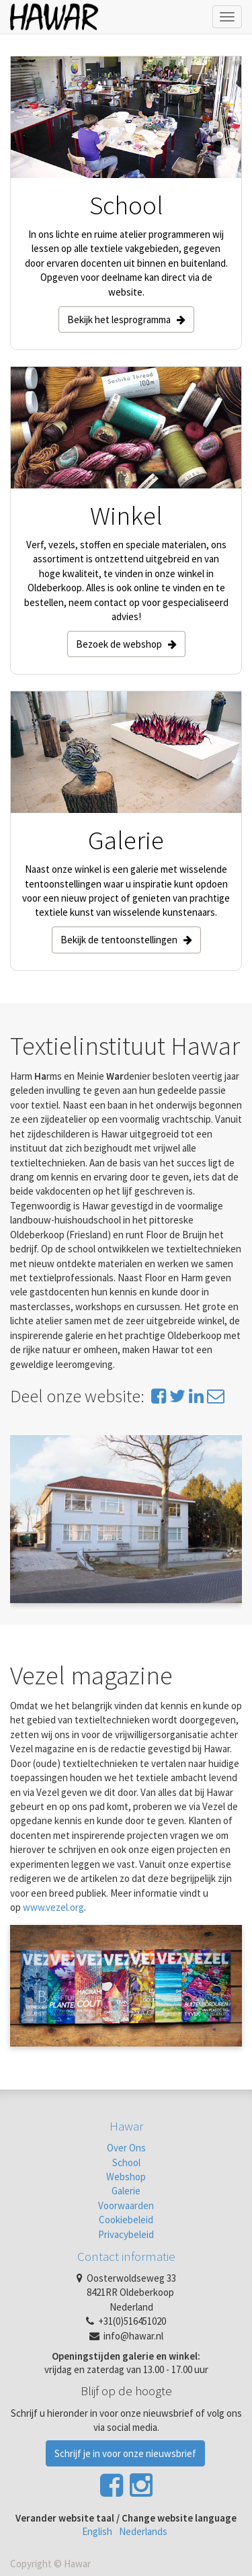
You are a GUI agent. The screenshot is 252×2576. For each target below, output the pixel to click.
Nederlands (143, 2531)
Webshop (126, 2176)
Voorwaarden (126, 2205)
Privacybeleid (126, 2234)
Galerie (126, 2190)
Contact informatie (126, 2256)
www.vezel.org (53, 1907)
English (97, 2531)
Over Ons (126, 2147)
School (126, 2162)
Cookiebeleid (126, 2219)
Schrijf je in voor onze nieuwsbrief (125, 2453)
